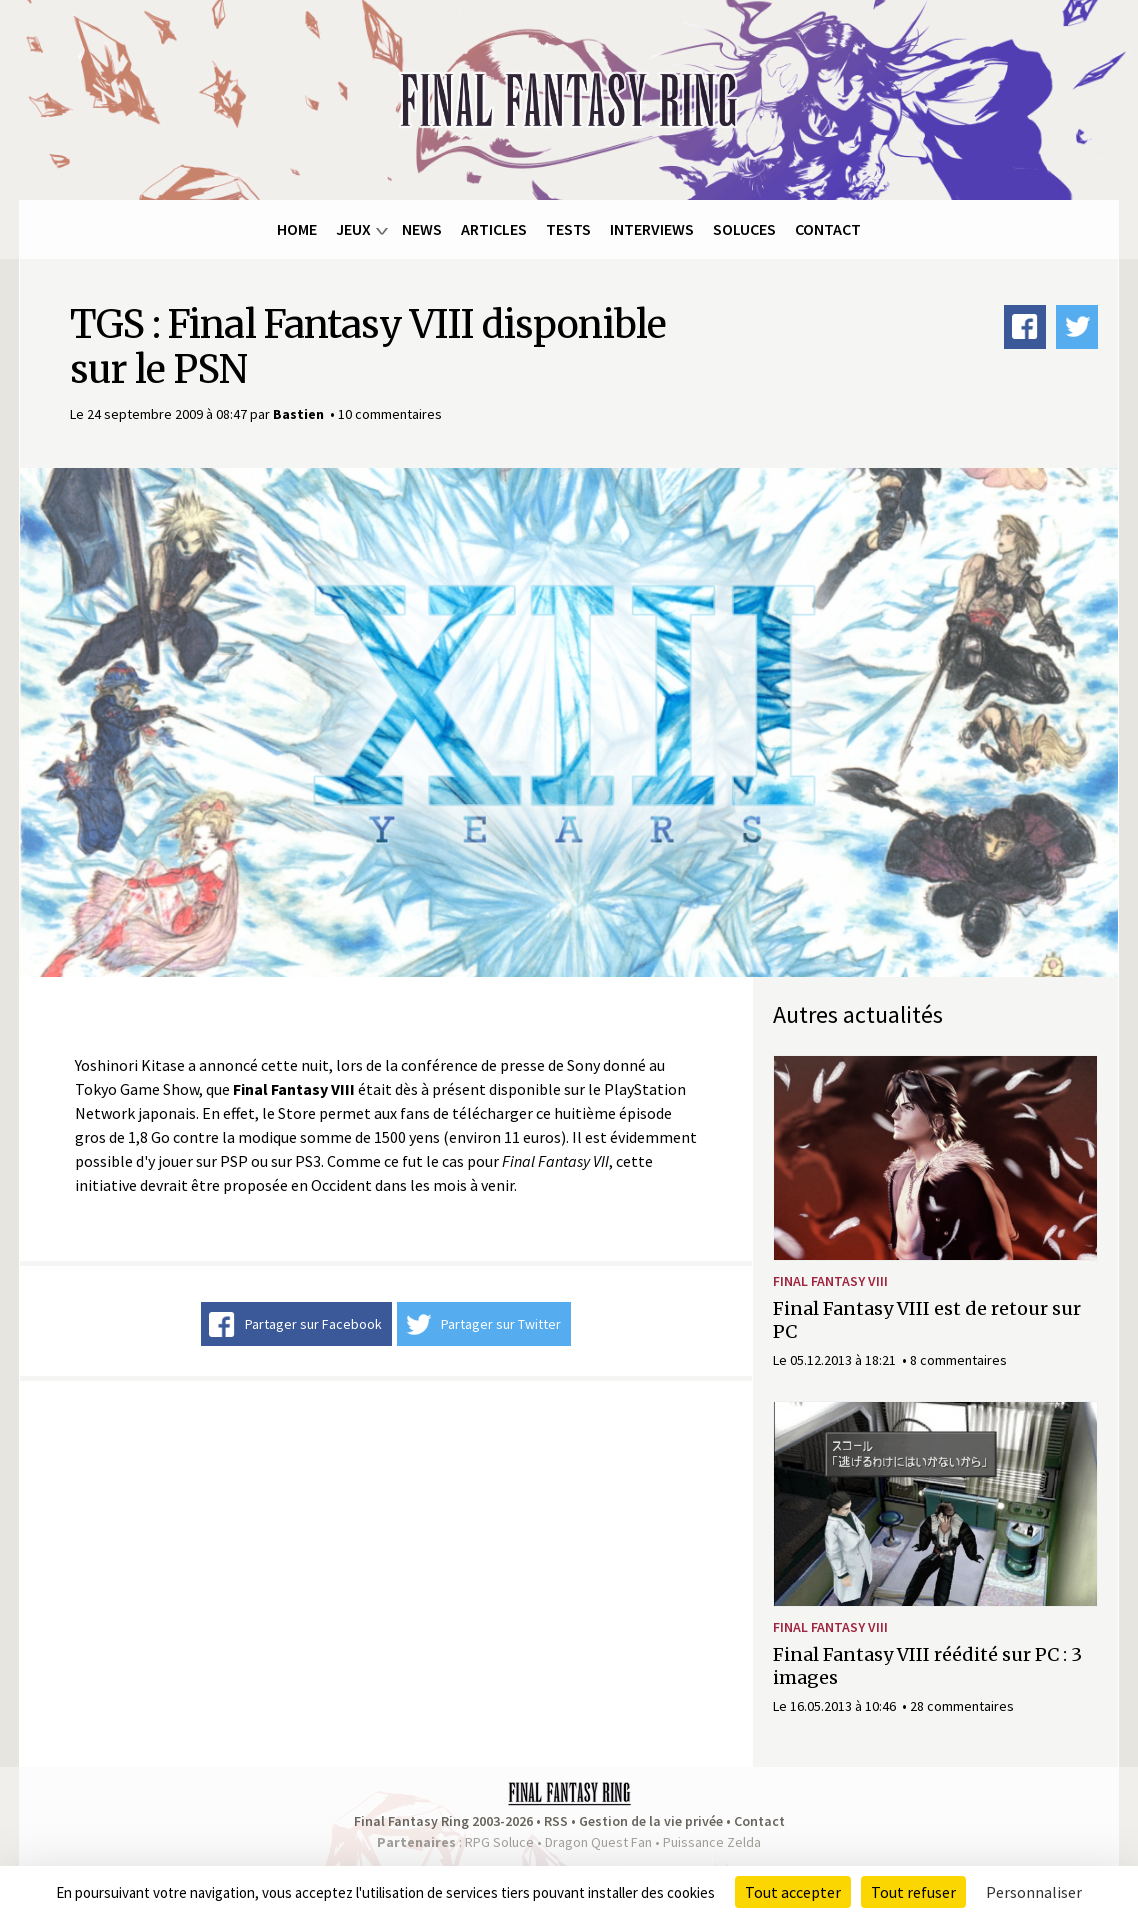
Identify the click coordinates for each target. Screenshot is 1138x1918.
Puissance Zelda (712, 1842)
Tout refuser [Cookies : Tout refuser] (913, 1892)
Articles (494, 229)
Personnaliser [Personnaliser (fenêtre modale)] (1034, 1892)
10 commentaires (390, 414)
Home (297, 229)
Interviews (652, 229)
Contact (828, 229)
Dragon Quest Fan (598, 1842)
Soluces (744, 229)
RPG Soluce (499, 1842)
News (422, 229)
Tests (568, 229)
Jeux (353, 229)
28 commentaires (962, 1706)
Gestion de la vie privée (651, 1821)
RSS (556, 1821)
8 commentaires (958, 1360)
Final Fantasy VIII (830, 1281)
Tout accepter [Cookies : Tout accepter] (793, 1892)
